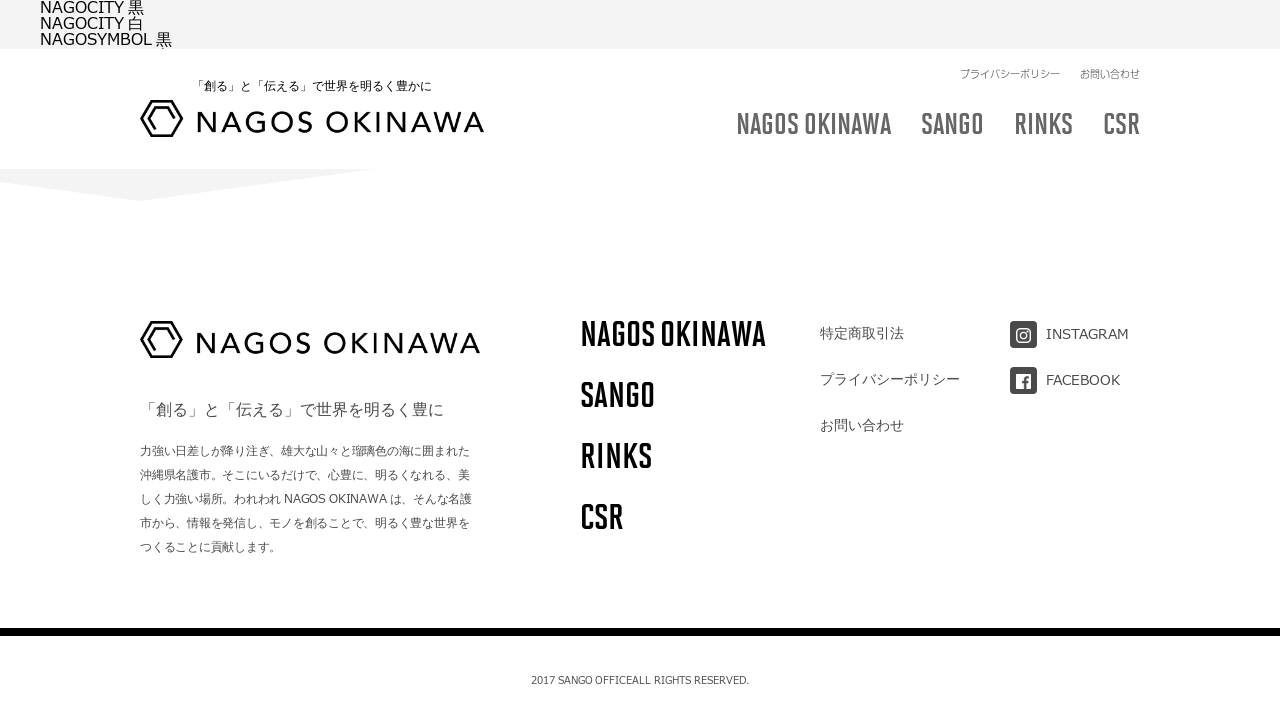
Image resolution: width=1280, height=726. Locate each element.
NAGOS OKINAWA (673, 333)
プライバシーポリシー (1010, 25)
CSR (602, 516)
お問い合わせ (1110, 25)
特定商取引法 (862, 333)
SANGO (617, 394)
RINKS (616, 455)
